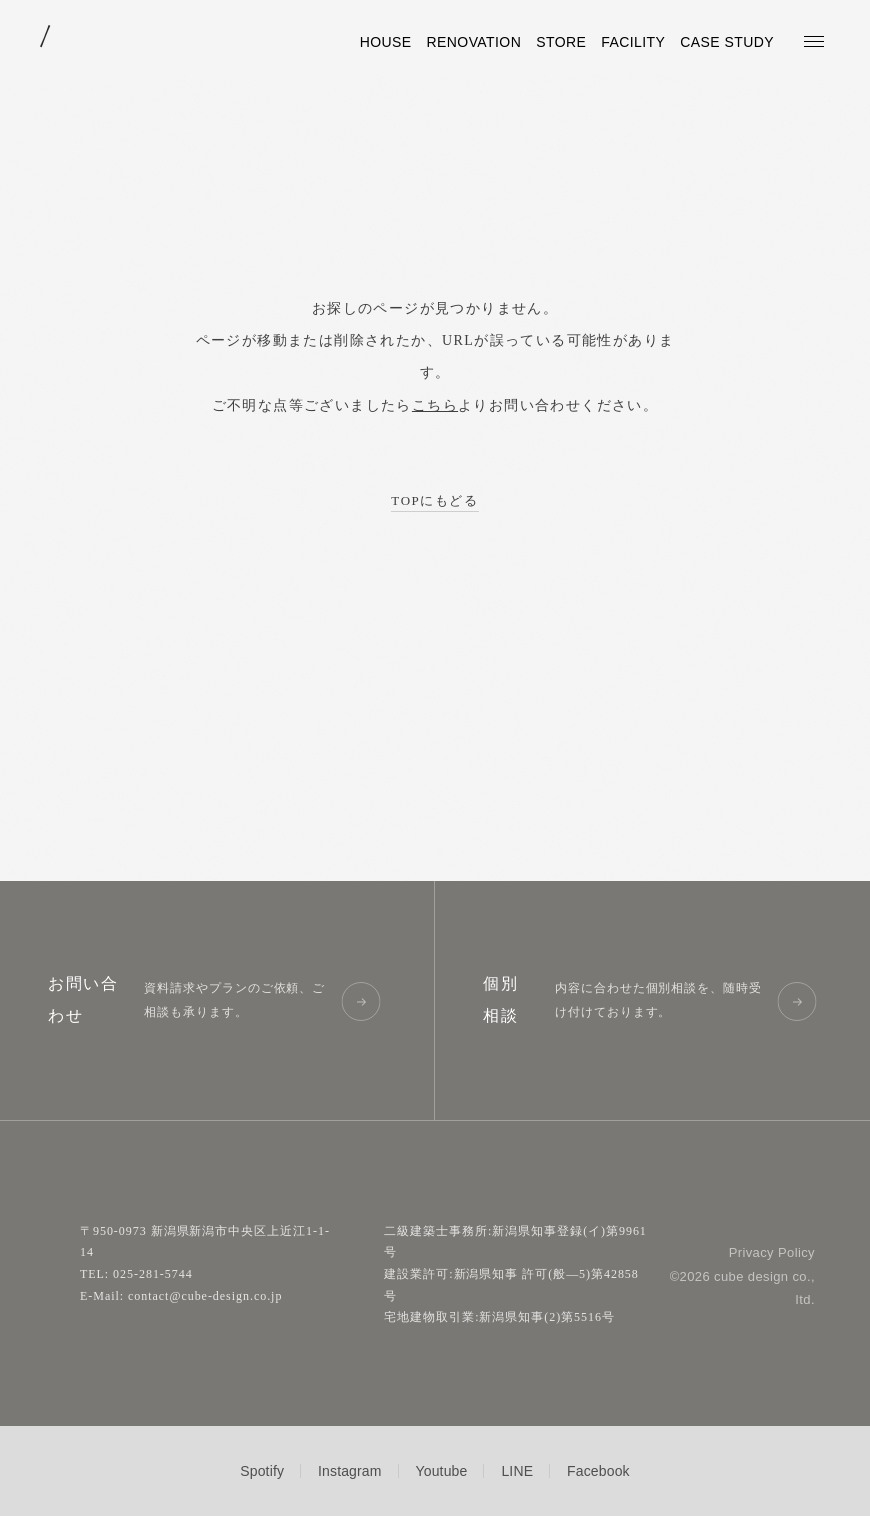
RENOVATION (474, 42)
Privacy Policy (772, 1252)
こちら (435, 405)
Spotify (262, 1471)
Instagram (350, 1471)
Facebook (598, 1471)
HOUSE (386, 42)
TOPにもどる (434, 500)
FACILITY (633, 42)
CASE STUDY (727, 42)
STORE (561, 42)
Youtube (442, 1471)
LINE (517, 1471)
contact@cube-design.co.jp (205, 1296)
